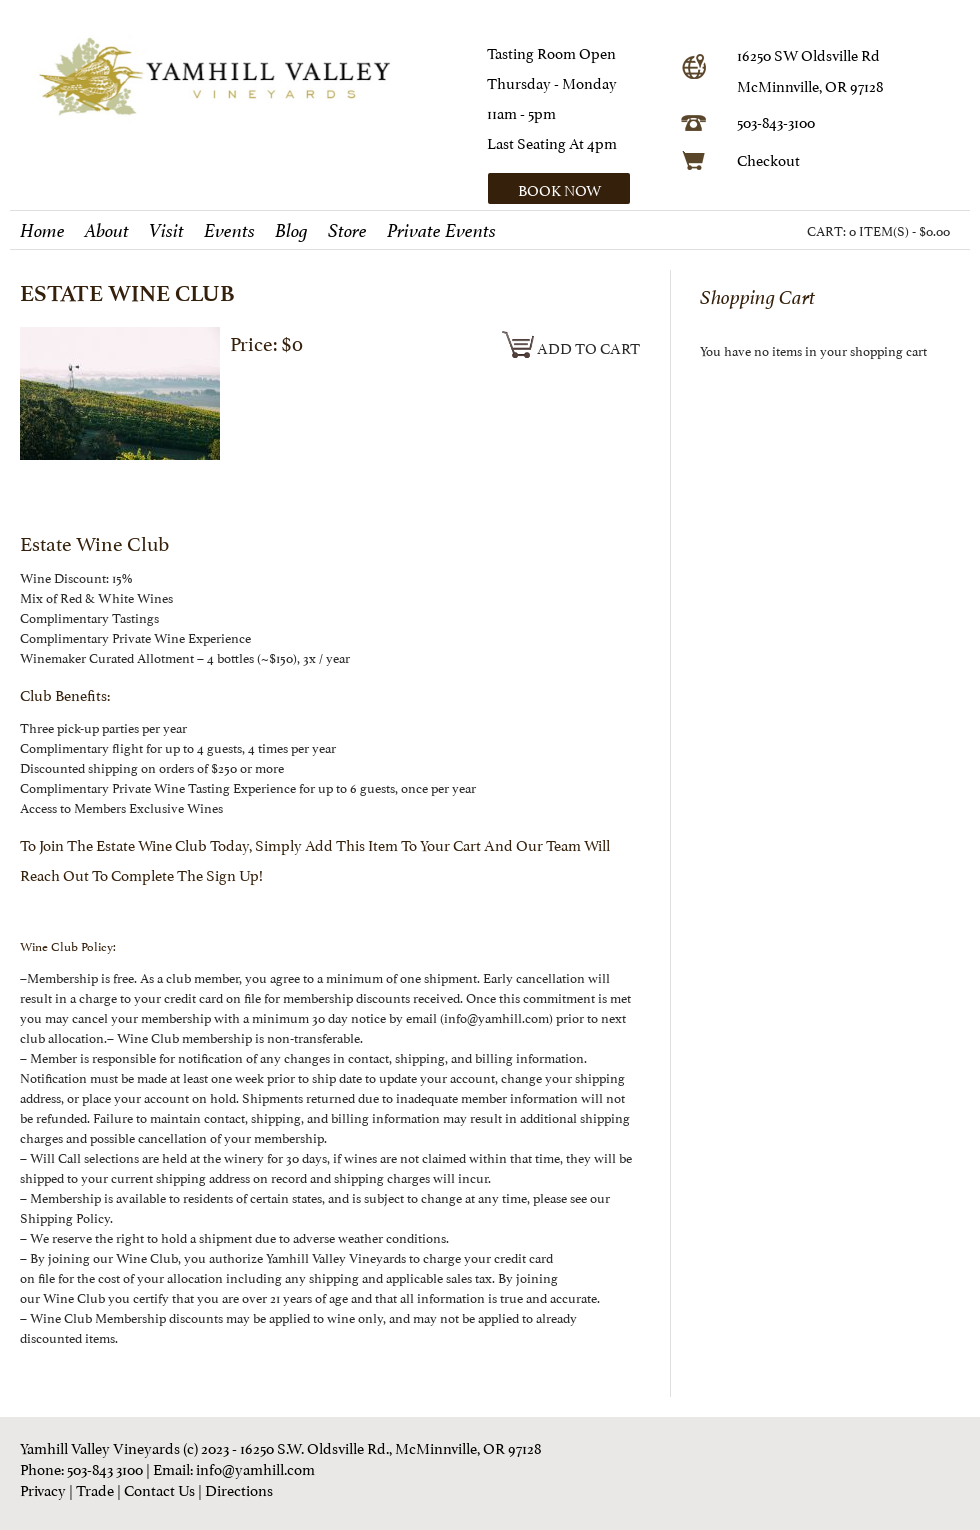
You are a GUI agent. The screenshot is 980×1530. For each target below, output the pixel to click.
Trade (95, 1488)
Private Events (441, 231)
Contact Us (159, 1488)
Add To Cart (571, 346)
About (107, 231)
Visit (166, 231)
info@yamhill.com (255, 1467)
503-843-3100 (776, 120)
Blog (291, 231)
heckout (773, 158)
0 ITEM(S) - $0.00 (899, 230)
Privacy (43, 1488)
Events (229, 231)
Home (42, 231)
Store (347, 231)
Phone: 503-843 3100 (81, 1467)
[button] (577, 188)
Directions (239, 1488)
